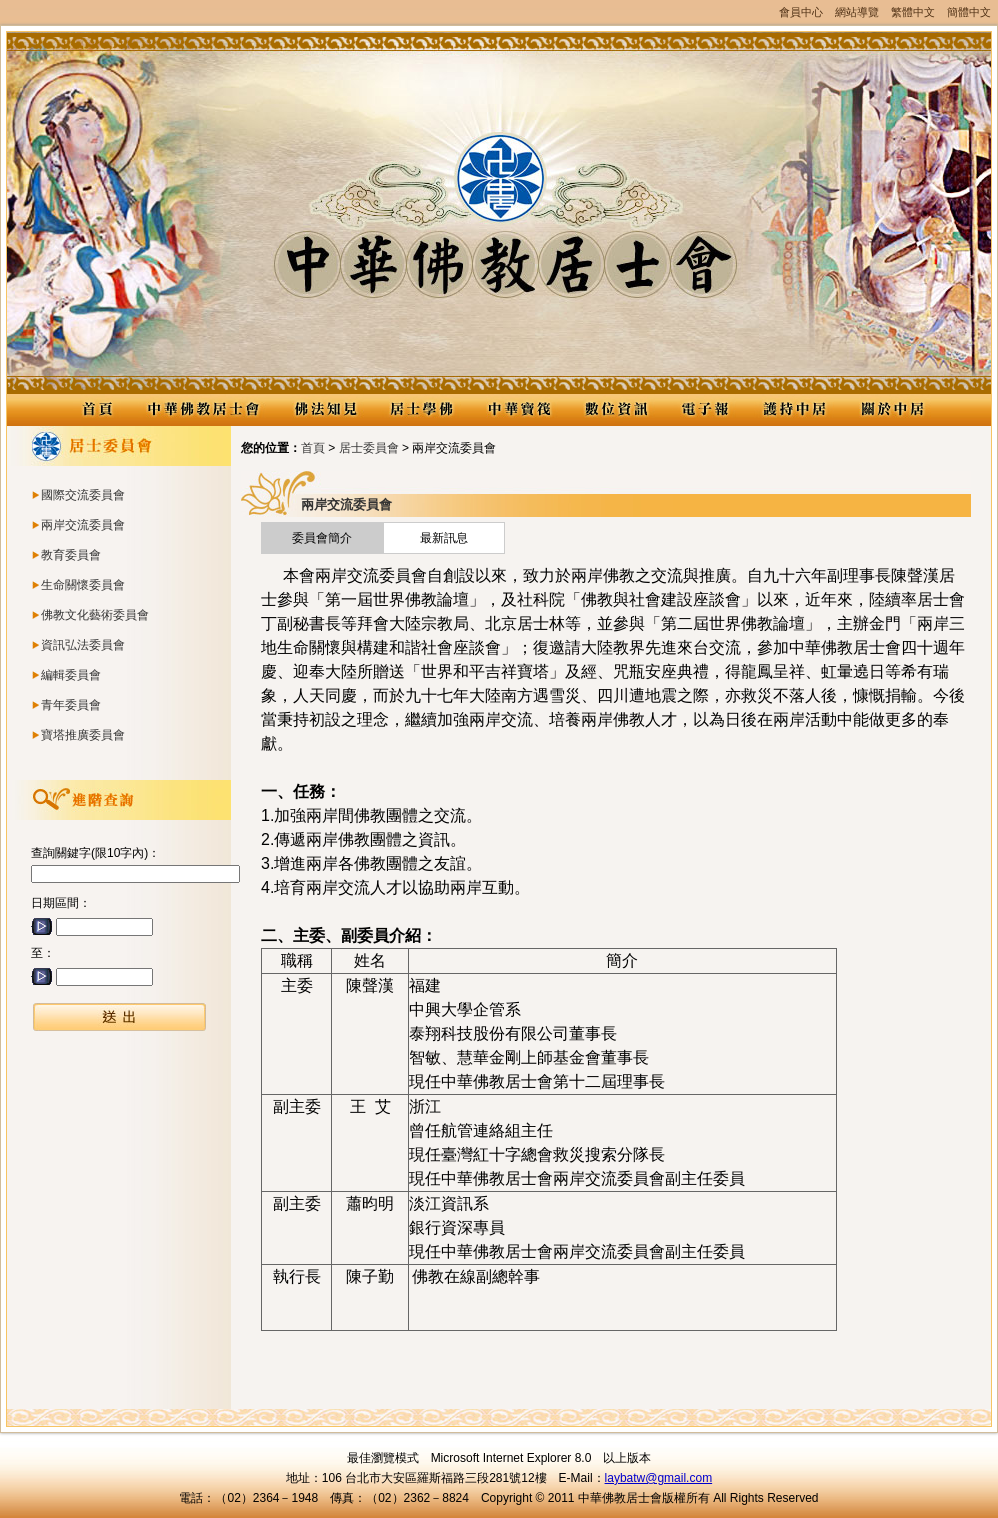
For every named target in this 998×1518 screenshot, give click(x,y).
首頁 (313, 448)
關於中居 (891, 410)
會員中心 (801, 12)
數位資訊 (615, 410)
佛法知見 (324, 410)
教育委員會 (71, 555)
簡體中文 (969, 12)
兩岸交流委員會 (83, 525)
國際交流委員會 (83, 495)
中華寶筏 (518, 410)
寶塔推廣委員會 (83, 735)
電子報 (705, 410)
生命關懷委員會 (83, 585)
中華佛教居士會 (203, 410)
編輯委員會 (71, 675)
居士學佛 (421, 410)
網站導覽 (857, 12)
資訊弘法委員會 (83, 645)
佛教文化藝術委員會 (95, 615)
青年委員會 (71, 705)
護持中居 (794, 410)
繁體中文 (913, 12)
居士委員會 (369, 448)
